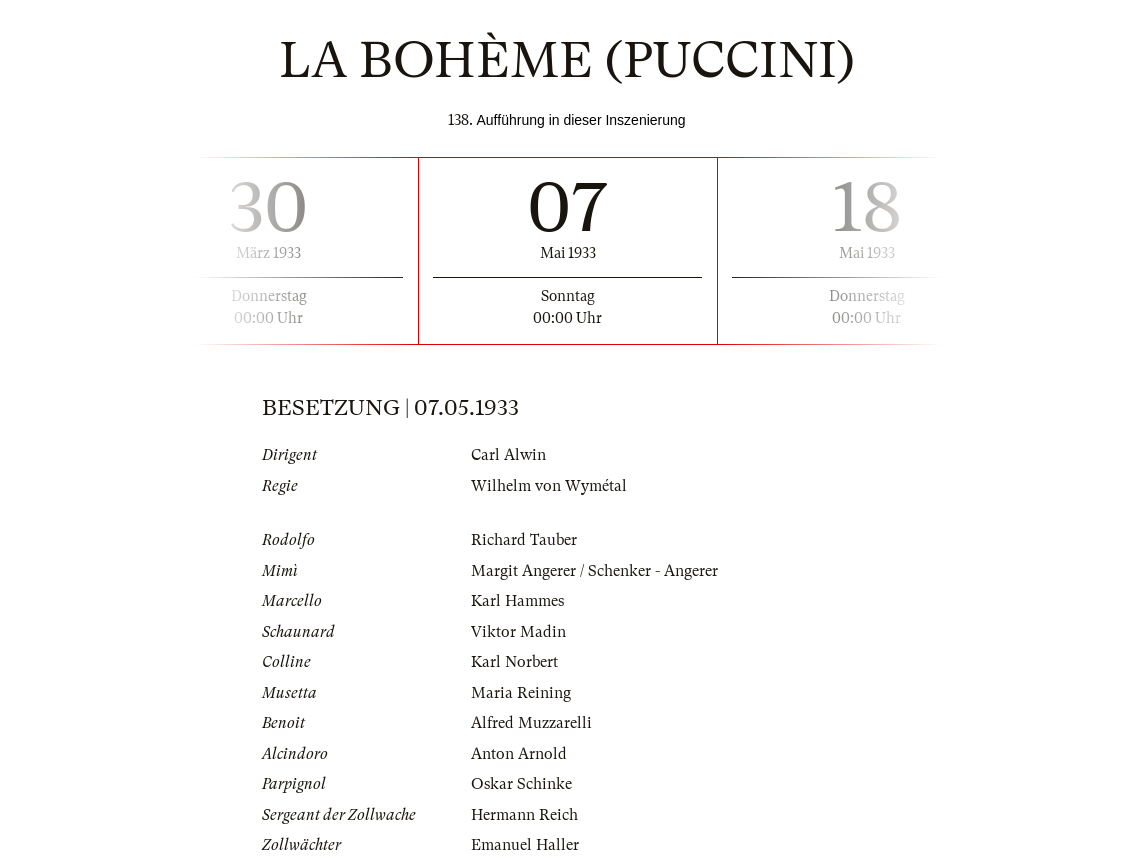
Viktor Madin (518, 632)
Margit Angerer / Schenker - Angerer (594, 571)
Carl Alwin (508, 455)
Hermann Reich (524, 815)
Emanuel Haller (525, 845)
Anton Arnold (519, 754)
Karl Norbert (514, 662)
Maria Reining (521, 693)
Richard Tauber (524, 540)
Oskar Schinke (521, 784)
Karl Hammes (517, 601)
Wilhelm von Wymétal (549, 486)
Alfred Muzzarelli (531, 723)
